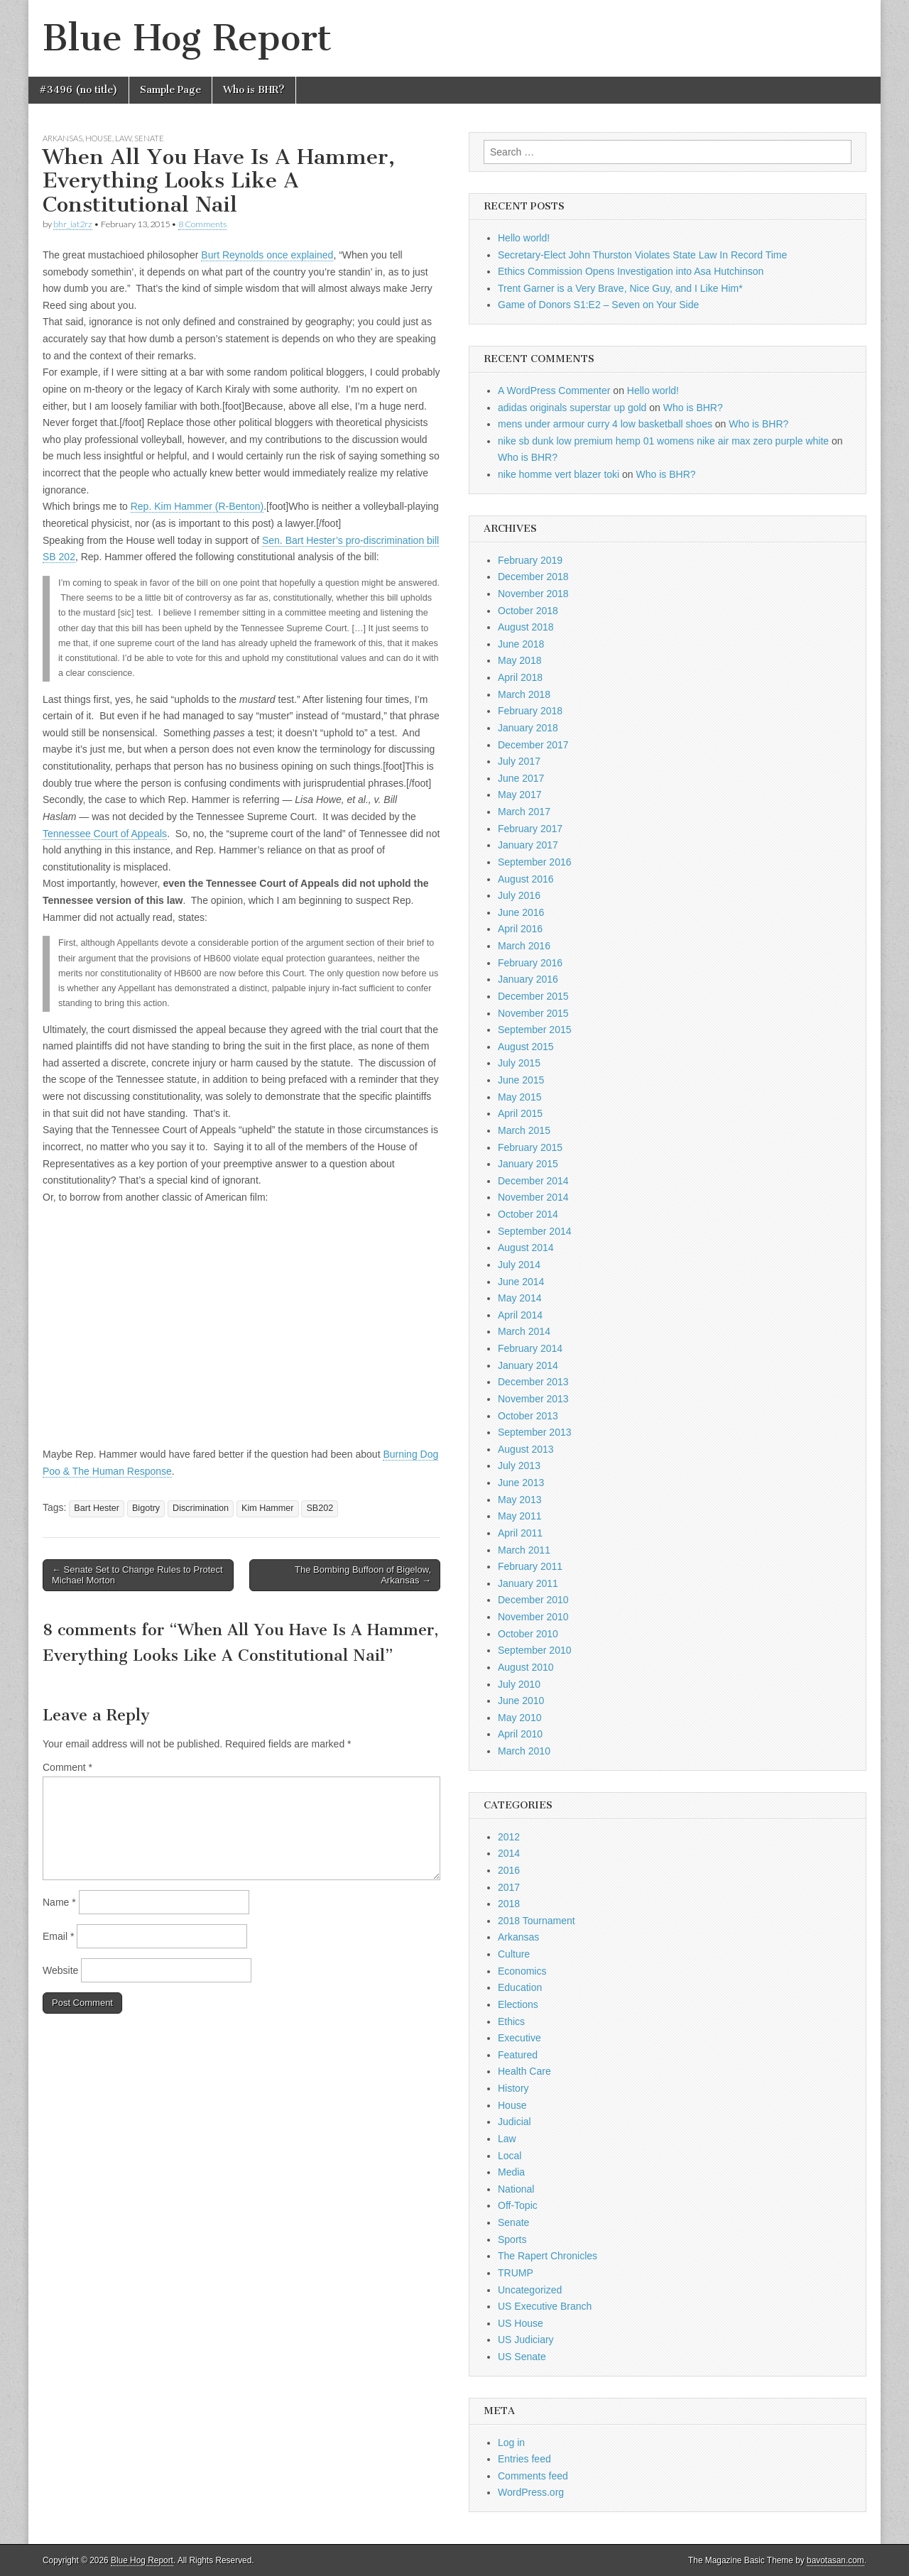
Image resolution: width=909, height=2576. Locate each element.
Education (520, 1987)
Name (59, 1902)
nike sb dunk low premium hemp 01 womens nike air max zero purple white (663, 441)
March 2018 (524, 694)
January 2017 (528, 845)
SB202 (319, 1508)
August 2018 (526, 627)
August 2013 (526, 1449)
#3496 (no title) (78, 90)
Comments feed (533, 2476)
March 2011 (524, 1550)
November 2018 (533, 593)
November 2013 (533, 1398)
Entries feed (524, 2459)
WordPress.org (531, 2492)
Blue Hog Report (187, 38)
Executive (519, 2037)
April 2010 (520, 1734)
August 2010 (526, 1667)
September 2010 (535, 1650)
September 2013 (535, 1432)
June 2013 (521, 1482)
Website (60, 1970)
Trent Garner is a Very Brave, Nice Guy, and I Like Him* (620, 288)
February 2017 (530, 828)
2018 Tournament (536, 1920)
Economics (522, 1971)
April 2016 (520, 928)
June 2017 (521, 778)
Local (509, 2155)
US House (520, 2323)
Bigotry (146, 1508)
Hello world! (524, 238)
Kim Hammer (267, 1508)
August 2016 (526, 879)
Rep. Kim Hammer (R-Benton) (197, 506)
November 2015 (533, 1013)
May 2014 (519, 1298)
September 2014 (535, 1231)
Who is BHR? (254, 90)
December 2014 (533, 1180)
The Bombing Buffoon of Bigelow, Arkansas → (363, 1575)
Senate (149, 138)
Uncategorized (530, 2290)
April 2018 (520, 677)
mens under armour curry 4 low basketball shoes (605, 424)
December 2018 (533, 576)
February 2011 (530, 1566)
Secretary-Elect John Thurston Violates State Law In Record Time (642, 255)
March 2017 (524, 811)
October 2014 (528, 1214)
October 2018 (528, 610)
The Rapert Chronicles (547, 2255)
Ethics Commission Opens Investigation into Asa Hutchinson (630, 271)
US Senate (522, 2356)
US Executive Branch (545, 2306)
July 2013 (519, 1465)
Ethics (511, 2021)
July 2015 (519, 1063)
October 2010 (528, 1633)
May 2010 (519, 1717)
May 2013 (519, 1499)
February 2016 (530, 962)
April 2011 (520, 1533)
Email (58, 1936)
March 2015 (524, 1130)
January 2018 (528, 727)
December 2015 (533, 996)
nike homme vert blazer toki (558, 474)
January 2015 (528, 1163)
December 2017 (533, 745)
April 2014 (520, 1315)
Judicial (514, 2121)
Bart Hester (96, 1508)
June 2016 (521, 912)
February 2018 (530, 710)
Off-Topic (518, 2205)
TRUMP (515, 2272)
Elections (518, 2004)
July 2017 (519, 761)
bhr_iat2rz (72, 224)
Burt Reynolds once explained (267, 255)
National (516, 2189)
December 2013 (533, 1381)
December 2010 (533, 1599)
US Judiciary (526, 2339)
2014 (509, 1853)
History (513, 2088)
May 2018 (519, 660)
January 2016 (528, 979)
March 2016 (524, 945)
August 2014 (526, 1247)
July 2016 (519, 895)
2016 (509, 1870)
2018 (509, 1903)
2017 (509, 1887)
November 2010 (533, 1616)
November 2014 (533, 1197)
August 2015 (526, 1046)
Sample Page (170, 90)
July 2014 (519, 1264)
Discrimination (201, 1508)
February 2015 (530, 1147)
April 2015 (520, 1113)
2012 (509, 1837)
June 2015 (521, 1080)
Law (123, 138)
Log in (511, 2442)
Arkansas (62, 138)
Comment (67, 1767)
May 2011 (519, 1516)
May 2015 (519, 1097)
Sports (512, 2239)
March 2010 (524, 1751)
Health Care (524, 2071)
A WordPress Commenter (554, 390)
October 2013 (528, 1415)
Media (511, 2172)
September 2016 (535, 862)
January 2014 (528, 1365)
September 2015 (535, 1029)
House (98, 138)
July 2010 (519, 1684)
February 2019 (530, 560)
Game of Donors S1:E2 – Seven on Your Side (598, 304)
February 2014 (530, 1348)
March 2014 (524, 1331)
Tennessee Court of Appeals (105, 833)
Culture (514, 1954)
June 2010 (521, 1700)
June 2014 (521, 1281)
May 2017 (519, 794)
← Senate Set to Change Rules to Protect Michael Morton (137, 1575)
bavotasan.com (835, 2560)
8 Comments (202, 224)
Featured (518, 2055)
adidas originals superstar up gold (572, 407)
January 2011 (528, 1583)
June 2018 (521, 644)
